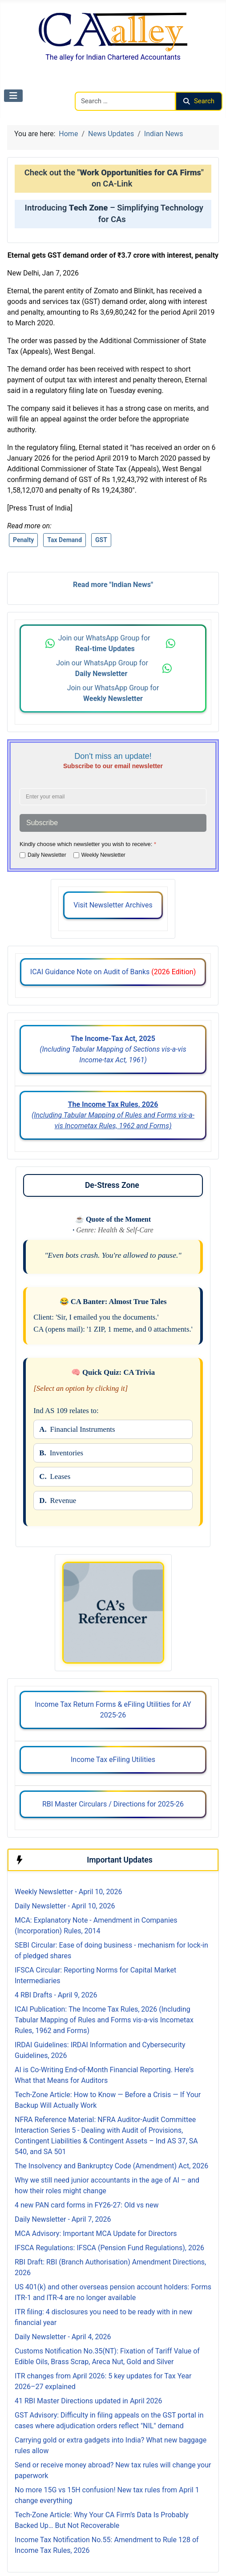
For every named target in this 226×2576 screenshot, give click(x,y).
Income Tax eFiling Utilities (113, 1759)
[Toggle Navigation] (13, 95)
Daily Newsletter (47, 855)
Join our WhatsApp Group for (105, 643)
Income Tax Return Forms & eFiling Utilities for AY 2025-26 (113, 1709)
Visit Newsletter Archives (113, 905)
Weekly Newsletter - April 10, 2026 (68, 1891)
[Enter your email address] (113, 796)
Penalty (23, 539)
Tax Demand (64, 539)
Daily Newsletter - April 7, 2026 (63, 2219)
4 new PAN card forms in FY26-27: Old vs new (86, 2205)
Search (198, 101)
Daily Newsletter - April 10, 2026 (65, 1906)
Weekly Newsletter (103, 855)
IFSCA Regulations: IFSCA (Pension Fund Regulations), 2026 (109, 2248)
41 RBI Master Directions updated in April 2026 (88, 2401)
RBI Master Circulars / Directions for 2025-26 (113, 1804)
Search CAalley (98, 86)
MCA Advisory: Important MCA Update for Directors (96, 2233)
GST (101, 539)
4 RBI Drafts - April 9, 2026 (56, 1995)
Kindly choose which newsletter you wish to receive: (88, 844)
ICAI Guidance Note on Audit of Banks (113, 972)
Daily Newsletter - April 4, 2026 (63, 2337)
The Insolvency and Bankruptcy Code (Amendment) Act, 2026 (111, 2166)
